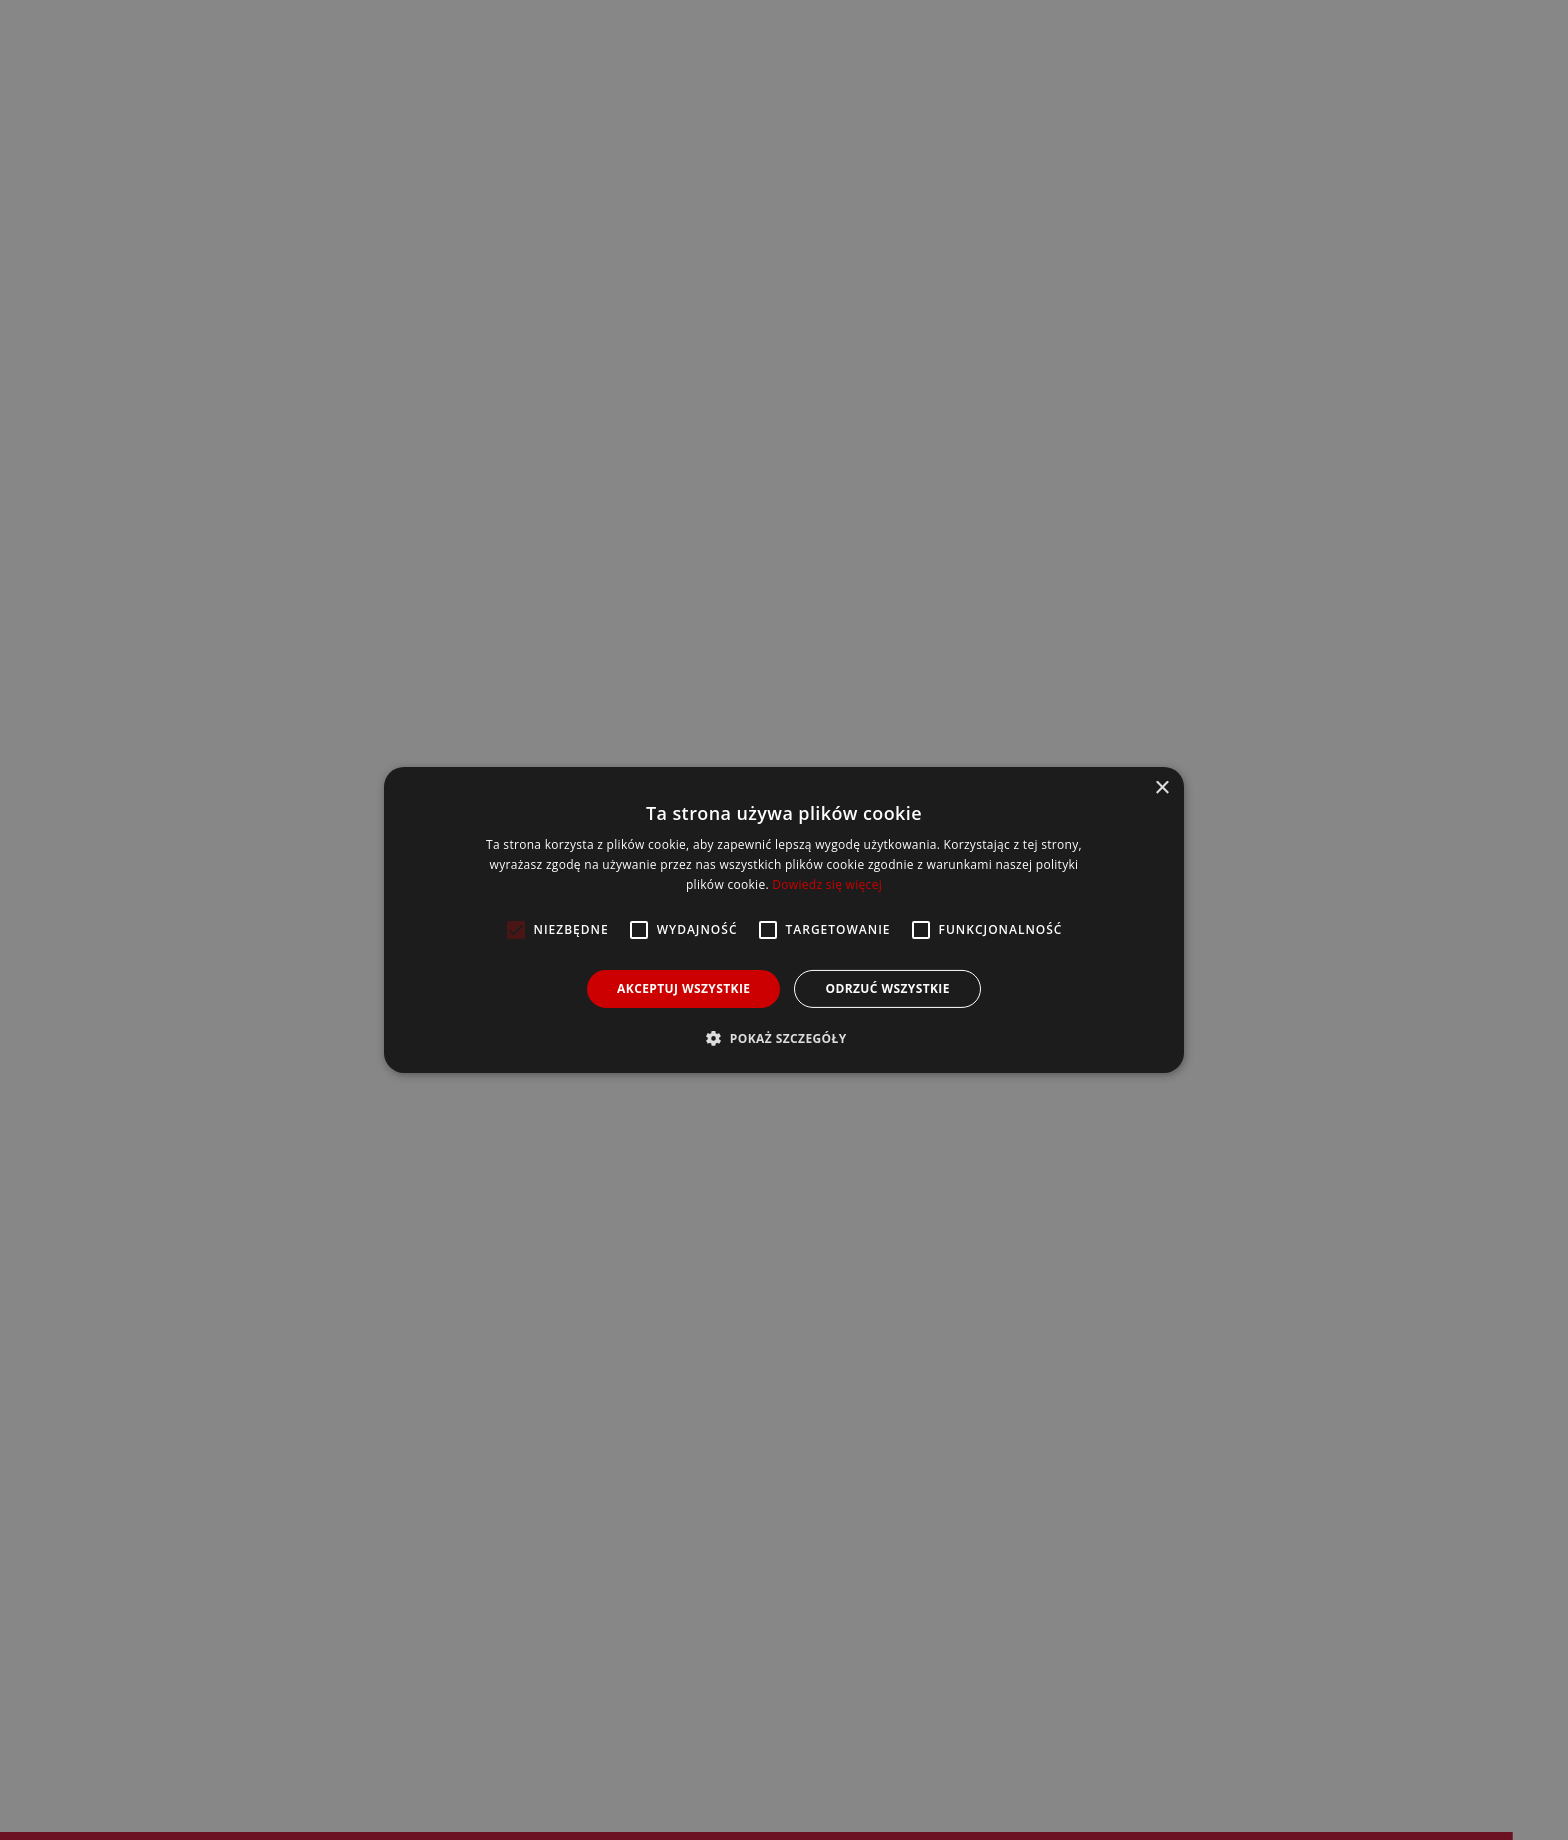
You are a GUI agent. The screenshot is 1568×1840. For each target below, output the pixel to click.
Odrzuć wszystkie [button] (887, 988)
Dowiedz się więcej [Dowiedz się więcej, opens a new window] (827, 884)
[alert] (784, 920)
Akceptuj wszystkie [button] (683, 988)
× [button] (1161, 788)
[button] (783, 1038)
